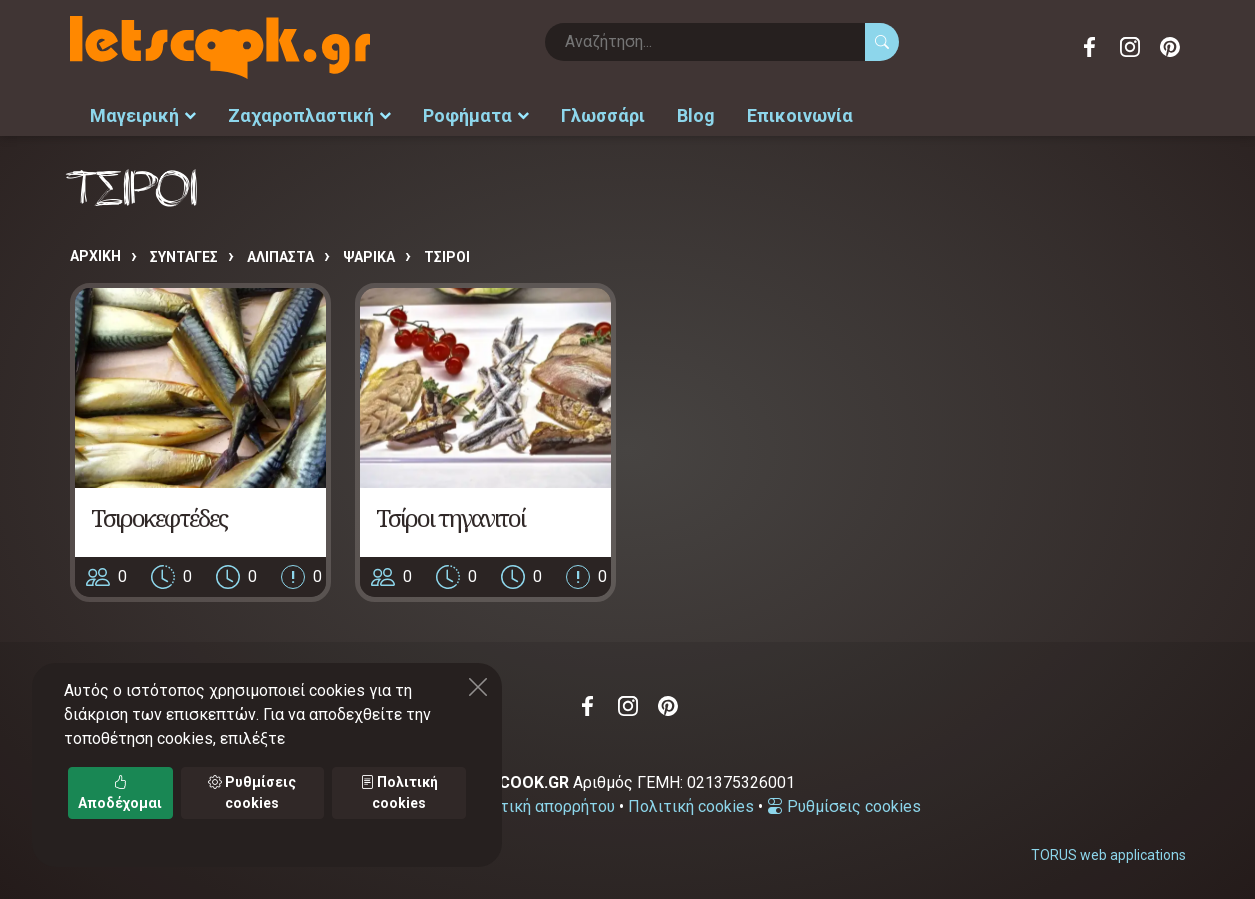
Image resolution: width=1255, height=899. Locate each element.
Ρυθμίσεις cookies (844, 806)
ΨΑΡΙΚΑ (369, 257)
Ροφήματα (476, 115)
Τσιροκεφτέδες (159, 517)
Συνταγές (184, 257)
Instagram (1130, 47)
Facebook (1090, 47)
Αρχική (95, 256)
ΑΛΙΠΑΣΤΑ (280, 257)
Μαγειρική (143, 115)
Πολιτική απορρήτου (540, 806)
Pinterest (1170, 47)
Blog (696, 115)
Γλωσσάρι (603, 115)
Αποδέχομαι (120, 792)
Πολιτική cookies (691, 806)
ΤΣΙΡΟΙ (447, 257)
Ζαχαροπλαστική (309, 115)
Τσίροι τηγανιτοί (450, 517)
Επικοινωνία (800, 115)
